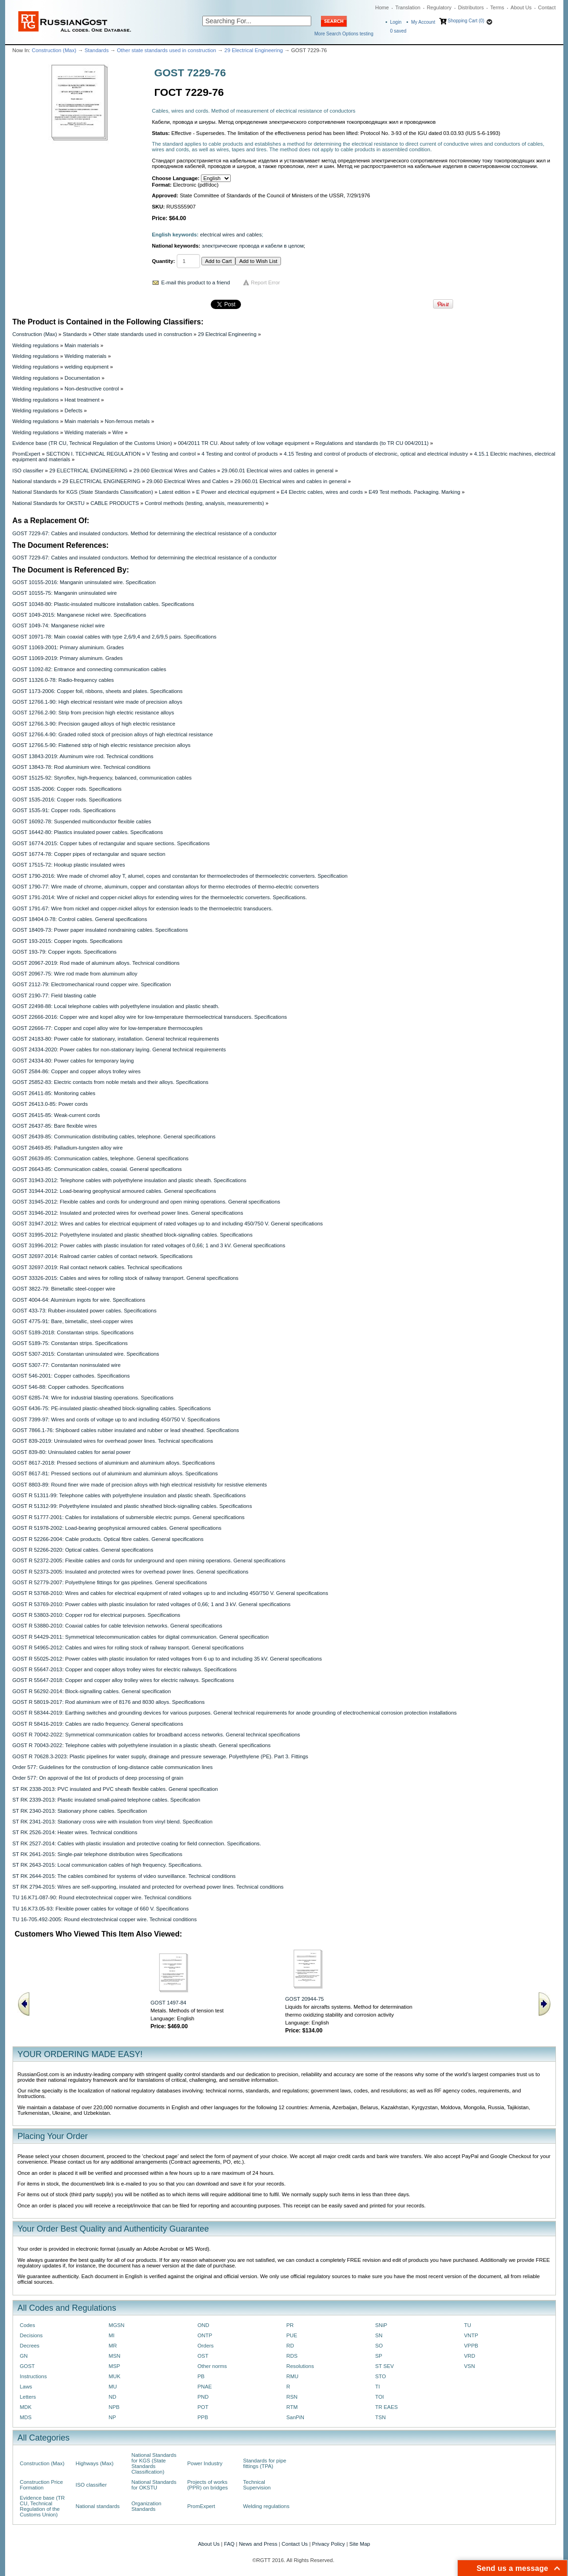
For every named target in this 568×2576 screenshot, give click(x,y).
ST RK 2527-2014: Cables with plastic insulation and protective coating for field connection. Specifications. (137, 1843)
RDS (292, 2356)
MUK (114, 2376)
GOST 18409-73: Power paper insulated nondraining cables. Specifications (100, 930)
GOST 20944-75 (304, 1999)
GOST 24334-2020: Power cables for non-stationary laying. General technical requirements (119, 1049)
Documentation (82, 378)
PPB (203, 2417)
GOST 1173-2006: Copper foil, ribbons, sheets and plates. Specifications (98, 691)
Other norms (212, 2366)
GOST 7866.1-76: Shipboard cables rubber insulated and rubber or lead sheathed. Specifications (126, 1430)
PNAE (205, 2386)
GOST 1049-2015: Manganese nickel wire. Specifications (80, 615)
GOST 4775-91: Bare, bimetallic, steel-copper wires (73, 1321)
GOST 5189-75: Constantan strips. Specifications (70, 1343)
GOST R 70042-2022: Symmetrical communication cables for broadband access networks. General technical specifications (157, 1734)
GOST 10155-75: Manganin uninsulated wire (65, 593)
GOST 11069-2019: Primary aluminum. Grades (68, 658)
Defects (74, 410)
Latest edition (175, 492)
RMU (293, 2376)
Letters (28, 2397)
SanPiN (296, 2417)
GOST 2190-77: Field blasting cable (54, 995)
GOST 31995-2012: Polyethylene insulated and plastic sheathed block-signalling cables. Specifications (133, 1235)
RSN (292, 2397)
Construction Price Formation (41, 2484)
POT (203, 2407)
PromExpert (26, 454)
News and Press (258, 2544)
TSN (380, 2417)
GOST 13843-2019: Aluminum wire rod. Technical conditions (83, 756)
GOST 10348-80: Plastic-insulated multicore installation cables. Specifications (103, 604)
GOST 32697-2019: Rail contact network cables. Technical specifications (97, 1267)
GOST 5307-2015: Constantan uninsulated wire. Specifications (86, 1354)
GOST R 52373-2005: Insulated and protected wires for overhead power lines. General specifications (130, 1571)
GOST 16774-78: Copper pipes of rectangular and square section (89, 854)
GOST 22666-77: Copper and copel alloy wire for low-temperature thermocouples (108, 1028)
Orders (206, 2345)
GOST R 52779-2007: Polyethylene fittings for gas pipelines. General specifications (110, 1582)
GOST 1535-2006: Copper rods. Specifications (67, 789)
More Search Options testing (344, 33)
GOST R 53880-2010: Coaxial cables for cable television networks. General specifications (117, 1625)
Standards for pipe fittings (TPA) (265, 2463)
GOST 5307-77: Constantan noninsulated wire (67, 1365)
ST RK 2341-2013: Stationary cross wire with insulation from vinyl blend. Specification (113, 1821)
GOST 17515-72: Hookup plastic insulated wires (69, 865)
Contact (547, 7)
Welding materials (86, 356)
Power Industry (205, 2463)
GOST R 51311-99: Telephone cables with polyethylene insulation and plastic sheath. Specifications (129, 1495)
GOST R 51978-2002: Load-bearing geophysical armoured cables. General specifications (117, 1528)
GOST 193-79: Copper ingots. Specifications (65, 952)
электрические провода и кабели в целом (253, 246)
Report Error (265, 282)
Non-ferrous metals (127, 421)
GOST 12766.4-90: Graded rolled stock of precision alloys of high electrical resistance (113, 734)
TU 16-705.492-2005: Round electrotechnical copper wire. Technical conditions (105, 1919)
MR (113, 2345)
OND (203, 2325)
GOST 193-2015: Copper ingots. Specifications (68, 941)
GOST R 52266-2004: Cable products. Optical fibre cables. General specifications (108, 1539)
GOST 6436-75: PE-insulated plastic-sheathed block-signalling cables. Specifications (112, 1408)
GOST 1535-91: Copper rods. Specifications (64, 810)
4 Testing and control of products (239, 454)
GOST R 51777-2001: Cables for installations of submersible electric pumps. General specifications (129, 1517)
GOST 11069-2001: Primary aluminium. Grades (68, 647)
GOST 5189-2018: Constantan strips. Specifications (73, 1332)
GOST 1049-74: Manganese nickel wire (59, 625)
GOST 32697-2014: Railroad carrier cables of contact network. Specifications (103, 1256)
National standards (35, 481)
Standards (97, 50)
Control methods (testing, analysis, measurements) (204, 503)
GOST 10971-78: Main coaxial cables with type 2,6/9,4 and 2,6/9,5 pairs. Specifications (115, 636)
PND (203, 2397)
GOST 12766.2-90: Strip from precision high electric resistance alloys (93, 712)
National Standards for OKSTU (49, 503)
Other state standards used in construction (166, 50)
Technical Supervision (257, 2484)
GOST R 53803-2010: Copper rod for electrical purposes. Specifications (96, 1615)
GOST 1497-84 (169, 2002)
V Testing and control (171, 454)
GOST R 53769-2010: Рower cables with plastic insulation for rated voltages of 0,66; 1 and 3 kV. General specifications (152, 1604)
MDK (26, 2407)
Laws (26, 2386)
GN (24, 2356)
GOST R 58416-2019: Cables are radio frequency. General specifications (98, 1724)
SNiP (381, 2325)
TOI (379, 2397)
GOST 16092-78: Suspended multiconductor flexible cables (82, 821)
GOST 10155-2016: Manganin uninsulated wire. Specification (84, 582)
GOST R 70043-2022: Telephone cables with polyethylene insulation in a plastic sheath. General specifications (142, 1745)
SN (379, 2335)
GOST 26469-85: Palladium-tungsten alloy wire (68, 1147)
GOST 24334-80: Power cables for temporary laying (73, 1060)
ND (112, 2397)
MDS (26, 2417)
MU (113, 2386)
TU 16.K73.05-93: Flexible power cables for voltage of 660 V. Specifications (101, 1908)
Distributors (471, 7)
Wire (117, 432)
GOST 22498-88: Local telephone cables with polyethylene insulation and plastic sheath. (116, 1006)
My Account (423, 22)
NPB (114, 2407)
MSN (114, 2356)
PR (290, 2325)
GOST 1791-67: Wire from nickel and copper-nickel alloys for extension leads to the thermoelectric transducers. (143, 908)
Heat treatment (82, 400)
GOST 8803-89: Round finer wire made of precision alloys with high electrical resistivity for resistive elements (140, 1484)
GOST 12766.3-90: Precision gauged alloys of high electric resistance (94, 723)
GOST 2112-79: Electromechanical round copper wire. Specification (92, 984)
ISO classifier (28, 470)
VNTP (471, 2335)
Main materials (82, 345)
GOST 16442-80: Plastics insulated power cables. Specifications (88, 832)
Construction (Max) (54, 50)
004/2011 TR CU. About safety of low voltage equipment (243, 443)
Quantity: (163, 261)
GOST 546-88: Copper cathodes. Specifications (68, 1387)
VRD (469, 2356)
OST (203, 2356)
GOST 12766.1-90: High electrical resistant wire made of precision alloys (97, 702)
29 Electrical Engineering (253, 50)
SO (379, 2345)
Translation (408, 7)
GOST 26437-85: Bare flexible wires (55, 1126)
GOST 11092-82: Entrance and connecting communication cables (90, 669)
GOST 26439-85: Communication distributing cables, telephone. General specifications (114, 1136)
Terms (497, 7)
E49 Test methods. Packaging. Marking (414, 492)
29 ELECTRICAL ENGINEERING (88, 470)
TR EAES (386, 2407)
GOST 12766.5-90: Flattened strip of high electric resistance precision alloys (102, 745)
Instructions (33, 2376)
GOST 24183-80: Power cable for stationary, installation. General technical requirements (116, 1039)
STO (380, 2376)
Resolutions (300, 2366)
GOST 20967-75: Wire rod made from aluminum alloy (75, 973)
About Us (521, 7)
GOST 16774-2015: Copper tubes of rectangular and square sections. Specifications (111, 843)
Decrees (30, 2345)
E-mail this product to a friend (195, 282)
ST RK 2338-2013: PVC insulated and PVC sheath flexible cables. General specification (115, 1789)
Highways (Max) (95, 2463)
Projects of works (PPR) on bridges (207, 2484)
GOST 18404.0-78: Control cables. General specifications (80, 919)
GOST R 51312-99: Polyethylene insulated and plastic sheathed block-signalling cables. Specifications (132, 1506)
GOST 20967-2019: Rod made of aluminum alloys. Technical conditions (96, 963)
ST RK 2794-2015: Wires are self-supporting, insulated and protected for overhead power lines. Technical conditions (148, 1887)
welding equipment (87, 367)
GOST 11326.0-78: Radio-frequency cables (63, 680)
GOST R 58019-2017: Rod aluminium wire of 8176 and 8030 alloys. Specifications (109, 1702)
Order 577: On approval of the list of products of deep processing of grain (98, 1778)
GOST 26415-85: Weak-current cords (56, 1115)
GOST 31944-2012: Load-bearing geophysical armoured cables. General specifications (114, 1191)
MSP (114, 2366)
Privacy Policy (328, 2544)
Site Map (359, 2544)
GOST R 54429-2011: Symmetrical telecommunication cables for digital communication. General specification (141, 1637)
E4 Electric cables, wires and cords (322, 492)
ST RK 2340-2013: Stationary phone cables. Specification (80, 1811)
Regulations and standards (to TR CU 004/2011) (372, 443)
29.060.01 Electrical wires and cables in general (277, 470)
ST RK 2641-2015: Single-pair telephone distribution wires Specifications (97, 1854)
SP (378, 2356)
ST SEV (384, 2366)
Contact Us (294, 2544)
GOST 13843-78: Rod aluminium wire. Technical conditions (82, 767)
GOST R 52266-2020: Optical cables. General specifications (83, 1550)
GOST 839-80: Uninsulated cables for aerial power (72, 1452)
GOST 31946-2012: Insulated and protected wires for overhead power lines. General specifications (128, 1213)
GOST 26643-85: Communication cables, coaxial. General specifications (97, 1169)
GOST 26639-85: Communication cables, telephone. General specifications (101, 1158)
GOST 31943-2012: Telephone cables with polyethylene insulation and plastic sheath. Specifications (130, 1180)
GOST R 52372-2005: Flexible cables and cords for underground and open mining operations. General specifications (149, 1560)
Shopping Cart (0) (466, 20)
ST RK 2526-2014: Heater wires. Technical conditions (75, 1832)
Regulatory (439, 7)
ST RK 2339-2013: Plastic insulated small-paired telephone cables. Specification (106, 1800)
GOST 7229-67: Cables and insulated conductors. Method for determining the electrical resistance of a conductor (145, 533)
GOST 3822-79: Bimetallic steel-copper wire (64, 1288)
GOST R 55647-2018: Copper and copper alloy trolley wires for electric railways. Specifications (123, 1680)
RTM (292, 2407)
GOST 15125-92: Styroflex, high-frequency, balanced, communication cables (102, 777)
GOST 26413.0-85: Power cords (50, 1104)
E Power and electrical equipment (235, 492)
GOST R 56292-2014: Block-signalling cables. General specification (92, 1691)
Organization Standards (146, 2506)
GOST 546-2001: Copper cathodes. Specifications (71, 1376)
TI (377, 2386)
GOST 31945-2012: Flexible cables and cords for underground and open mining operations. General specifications (147, 1201)
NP (112, 2417)
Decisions (31, 2335)
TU (467, 2325)
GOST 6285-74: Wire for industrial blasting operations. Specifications (93, 1397)
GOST (27, 2366)
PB (201, 2376)
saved (398, 31)
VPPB (471, 2345)
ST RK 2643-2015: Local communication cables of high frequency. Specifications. (108, 1865)
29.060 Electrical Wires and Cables (175, 470)
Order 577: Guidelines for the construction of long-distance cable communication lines (113, 1767)
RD (290, 2345)
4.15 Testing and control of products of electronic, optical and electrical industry (376, 454)
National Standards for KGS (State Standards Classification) (83, 492)
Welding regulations (36, 345)
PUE (292, 2335)
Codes (27, 2325)
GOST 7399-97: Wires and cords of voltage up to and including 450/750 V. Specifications (116, 1419)
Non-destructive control (92, 388)
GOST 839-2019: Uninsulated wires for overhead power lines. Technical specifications (113, 1441)
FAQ (229, 2544)
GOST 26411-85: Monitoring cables (54, 1093)
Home (382, 7)
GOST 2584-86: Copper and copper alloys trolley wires (77, 1071)
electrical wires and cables (231, 234)
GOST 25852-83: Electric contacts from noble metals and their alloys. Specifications (111, 1082)
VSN (469, 2366)
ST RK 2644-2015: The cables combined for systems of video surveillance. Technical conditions (124, 1876)
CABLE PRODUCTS (114, 503)
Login (395, 22)
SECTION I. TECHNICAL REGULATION (93, 454)
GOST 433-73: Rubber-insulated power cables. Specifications (85, 1310)
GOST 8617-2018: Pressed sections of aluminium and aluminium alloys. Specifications (114, 1463)
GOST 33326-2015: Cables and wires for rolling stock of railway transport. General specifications (126, 1278)
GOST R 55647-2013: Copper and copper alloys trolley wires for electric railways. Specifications (125, 1669)
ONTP (205, 2335)
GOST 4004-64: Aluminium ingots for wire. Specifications (79, 1300)
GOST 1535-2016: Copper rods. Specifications (67, 799)
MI (112, 2335)
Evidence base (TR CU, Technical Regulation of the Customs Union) (92, 443)
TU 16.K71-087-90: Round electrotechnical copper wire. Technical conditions (102, 1897)
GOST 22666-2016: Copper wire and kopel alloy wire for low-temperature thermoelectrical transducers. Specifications (150, 1017)
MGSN (117, 2325)
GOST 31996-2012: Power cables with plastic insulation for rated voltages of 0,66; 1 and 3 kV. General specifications (149, 1245)
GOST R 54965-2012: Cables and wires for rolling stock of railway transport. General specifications (128, 1647)
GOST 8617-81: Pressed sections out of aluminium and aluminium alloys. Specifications (115, 1473)
